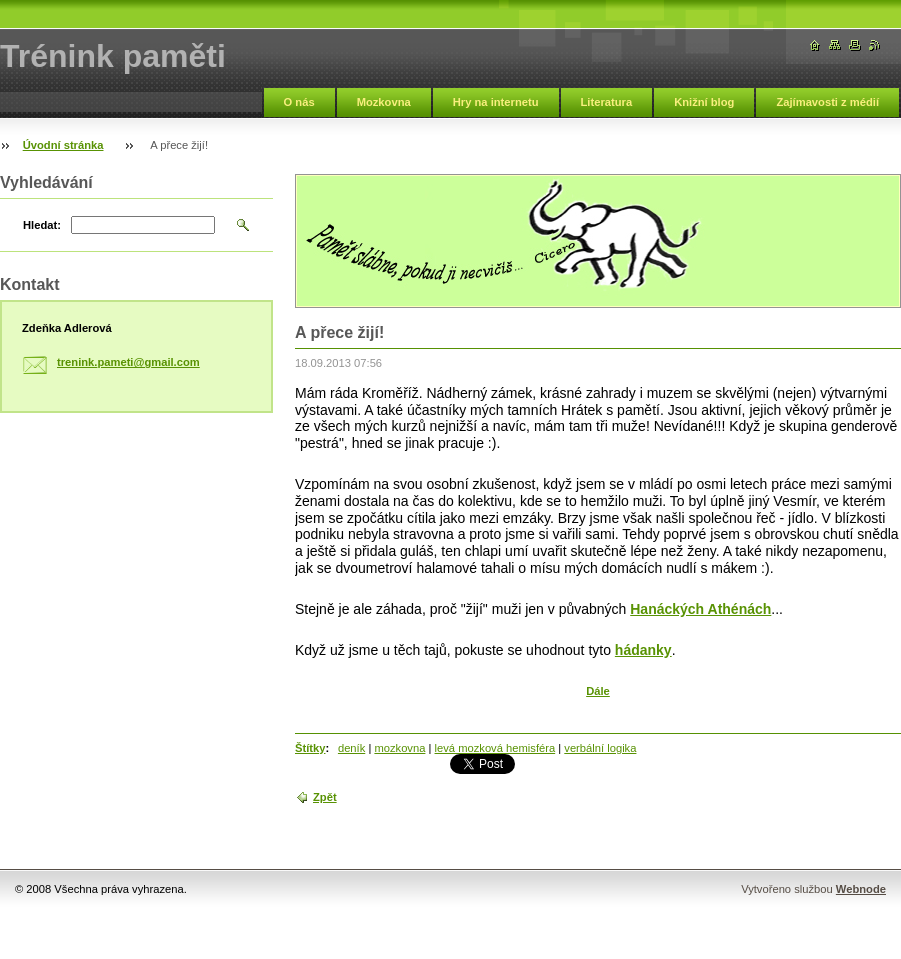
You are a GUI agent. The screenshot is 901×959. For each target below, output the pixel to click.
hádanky (643, 650)
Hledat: (42, 225)
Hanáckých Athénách (700, 609)
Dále (598, 691)
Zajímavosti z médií (827, 102)
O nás (299, 102)
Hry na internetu (496, 102)
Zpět (325, 797)
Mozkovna (384, 102)
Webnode (861, 889)
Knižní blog (704, 102)
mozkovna (399, 748)
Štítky (310, 748)
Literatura (607, 102)
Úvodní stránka (63, 145)
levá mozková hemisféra (495, 748)
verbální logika (600, 748)
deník (351, 748)
